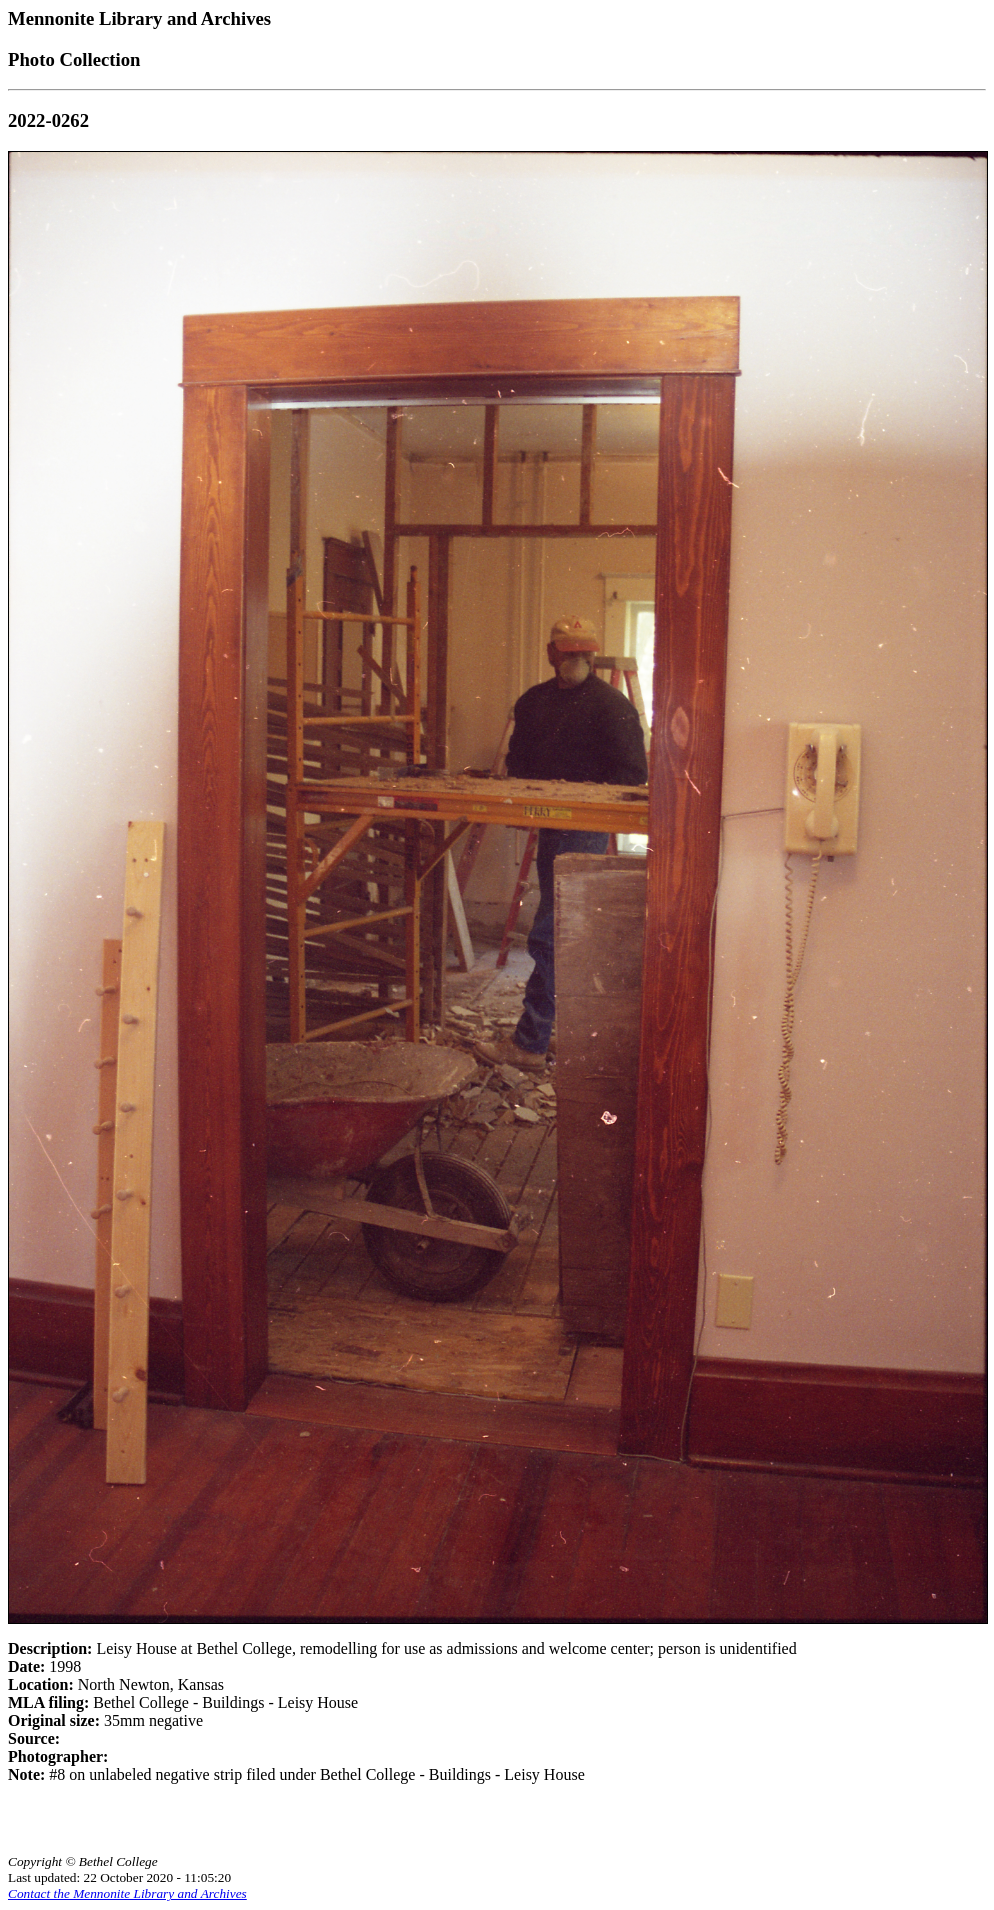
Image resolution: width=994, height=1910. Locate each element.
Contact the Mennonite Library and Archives (127, 1893)
